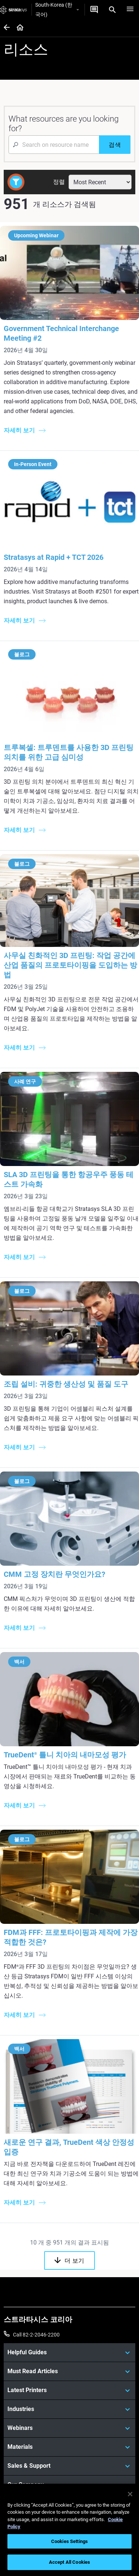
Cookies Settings (69, 2541)
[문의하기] (94, 9)
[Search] (112, 9)
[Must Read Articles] (69, 2371)
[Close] (130, 2494)
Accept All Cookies (69, 2562)
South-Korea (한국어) (57, 9)
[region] (69, 2530)
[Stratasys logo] (13, 9)
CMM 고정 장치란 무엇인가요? (54, 1574)
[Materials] (69, 2447)
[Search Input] (54, 144)
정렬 (59, 181)
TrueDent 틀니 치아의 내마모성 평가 (65, 1754)
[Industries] (69, 2409)
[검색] (114, 144)
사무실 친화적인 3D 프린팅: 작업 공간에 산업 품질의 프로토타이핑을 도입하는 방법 (70, 965)
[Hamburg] (130, 9)
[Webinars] (69, 2428)
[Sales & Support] (69, 2466)
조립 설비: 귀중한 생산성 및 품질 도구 (66, 1384)
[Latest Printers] (69, 2390)
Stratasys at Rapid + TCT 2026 (53, 557)
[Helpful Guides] (69, 2352)
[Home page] (17, 28)
